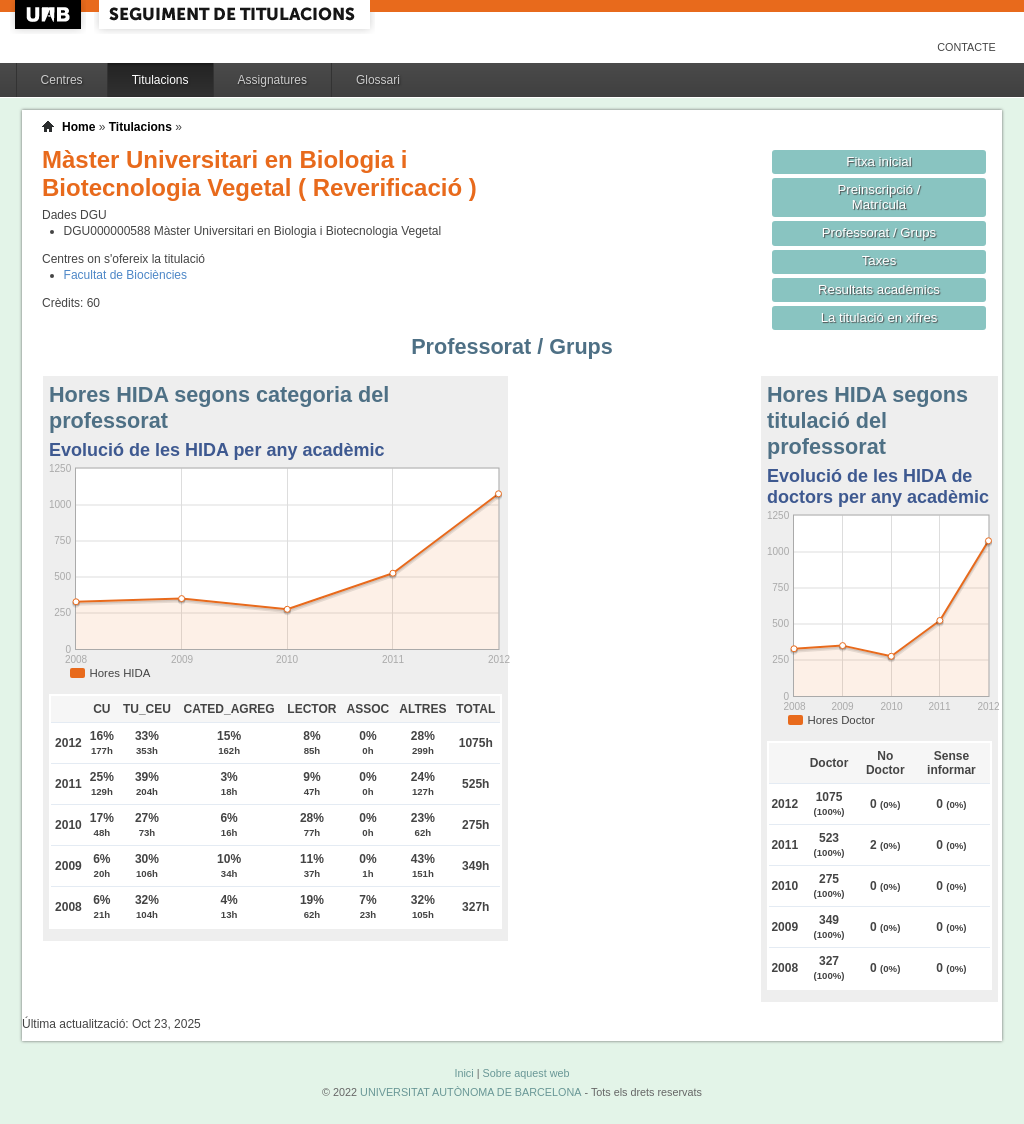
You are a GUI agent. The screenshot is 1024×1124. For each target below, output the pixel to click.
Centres (62, 80)
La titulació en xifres (879, 317)
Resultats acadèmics (879, 289)
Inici (463, 1073)
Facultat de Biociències (125, 275)
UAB (50, 14)
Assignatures (272, 80)
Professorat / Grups (879, 232)
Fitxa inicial (878, 161)
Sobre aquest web (525, 1073)
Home (78, 127)
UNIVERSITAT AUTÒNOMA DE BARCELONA (470, 1092)
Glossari (378, 80)
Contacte (966, 47)
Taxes (879, 260)
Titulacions (160, 80)
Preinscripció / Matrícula (879, 197)
